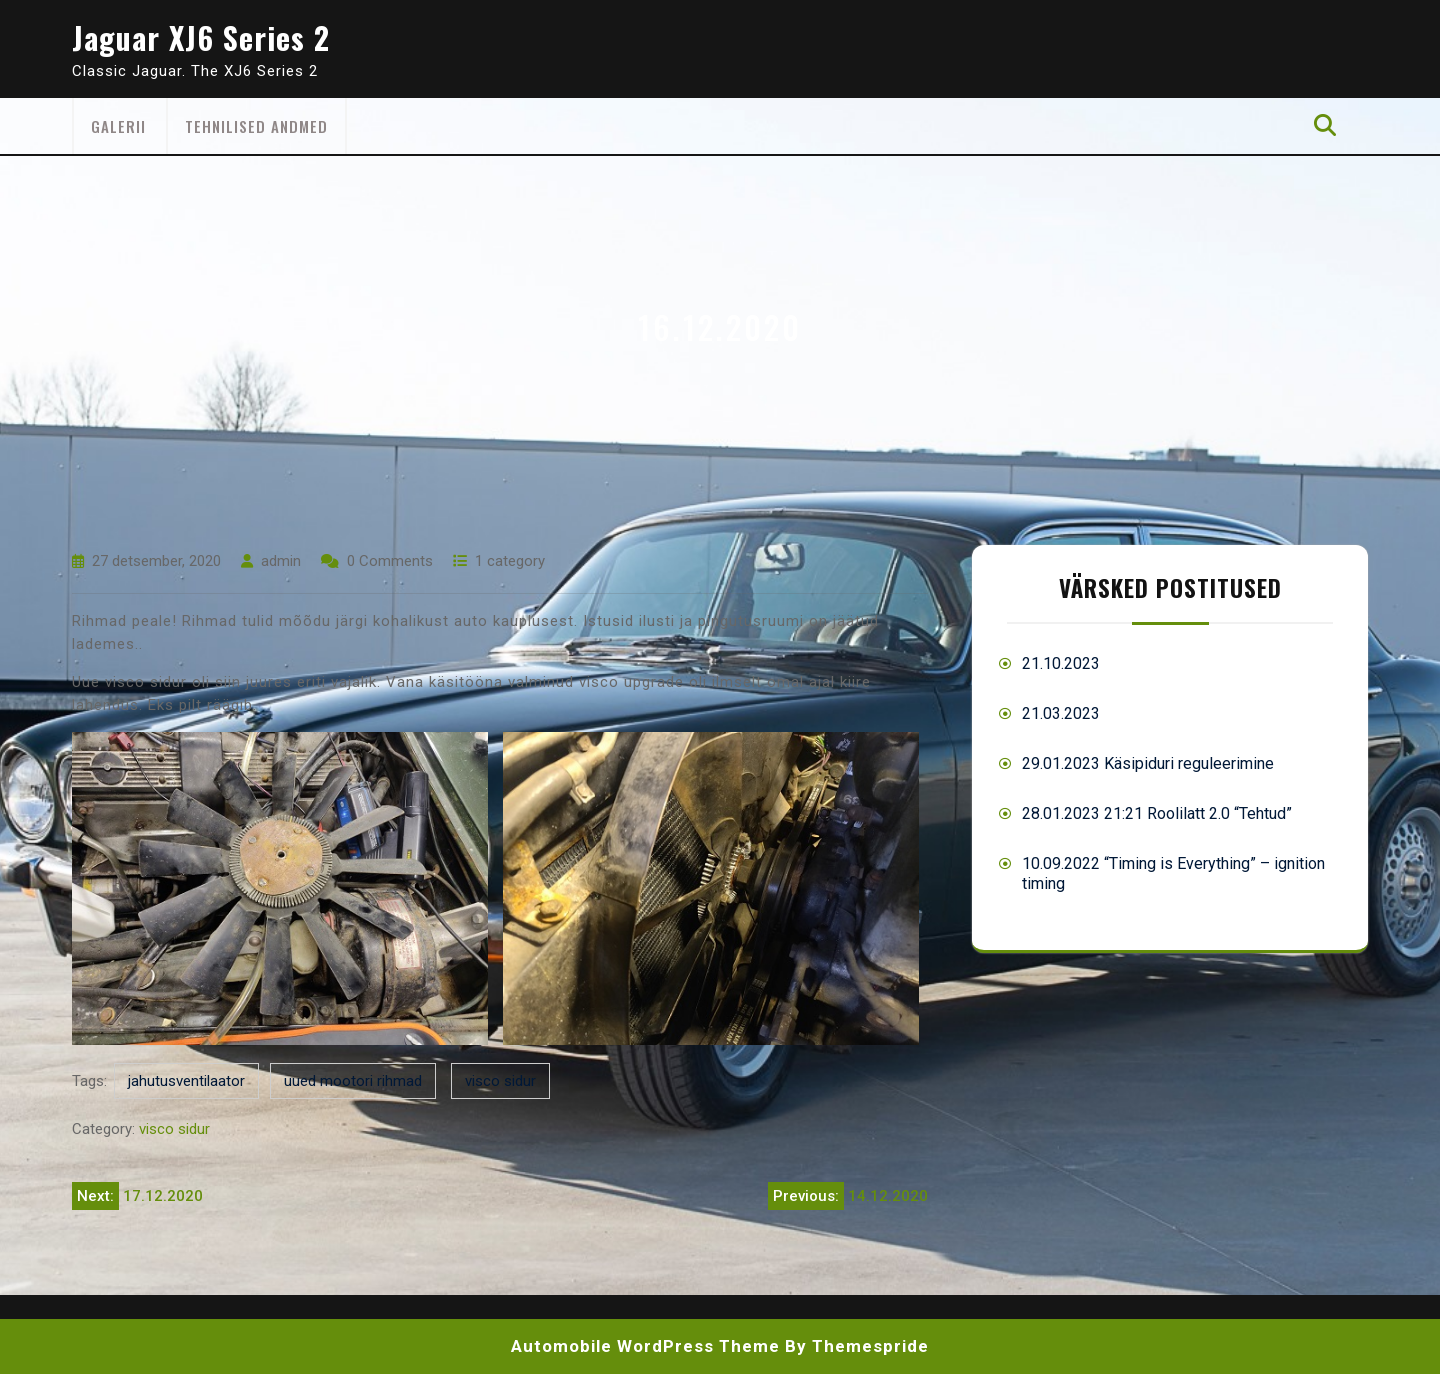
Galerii (118, 126)
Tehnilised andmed (256, 126)
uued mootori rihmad (353, 1081)
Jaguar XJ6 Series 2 (201, 37)
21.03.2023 (1061, 713)
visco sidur (500, 1081)
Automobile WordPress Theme (645, 1346)
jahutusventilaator (186, 1081)
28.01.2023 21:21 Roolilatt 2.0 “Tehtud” (1157, 813)
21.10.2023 (1061, 663)
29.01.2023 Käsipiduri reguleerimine (1148, 763)
